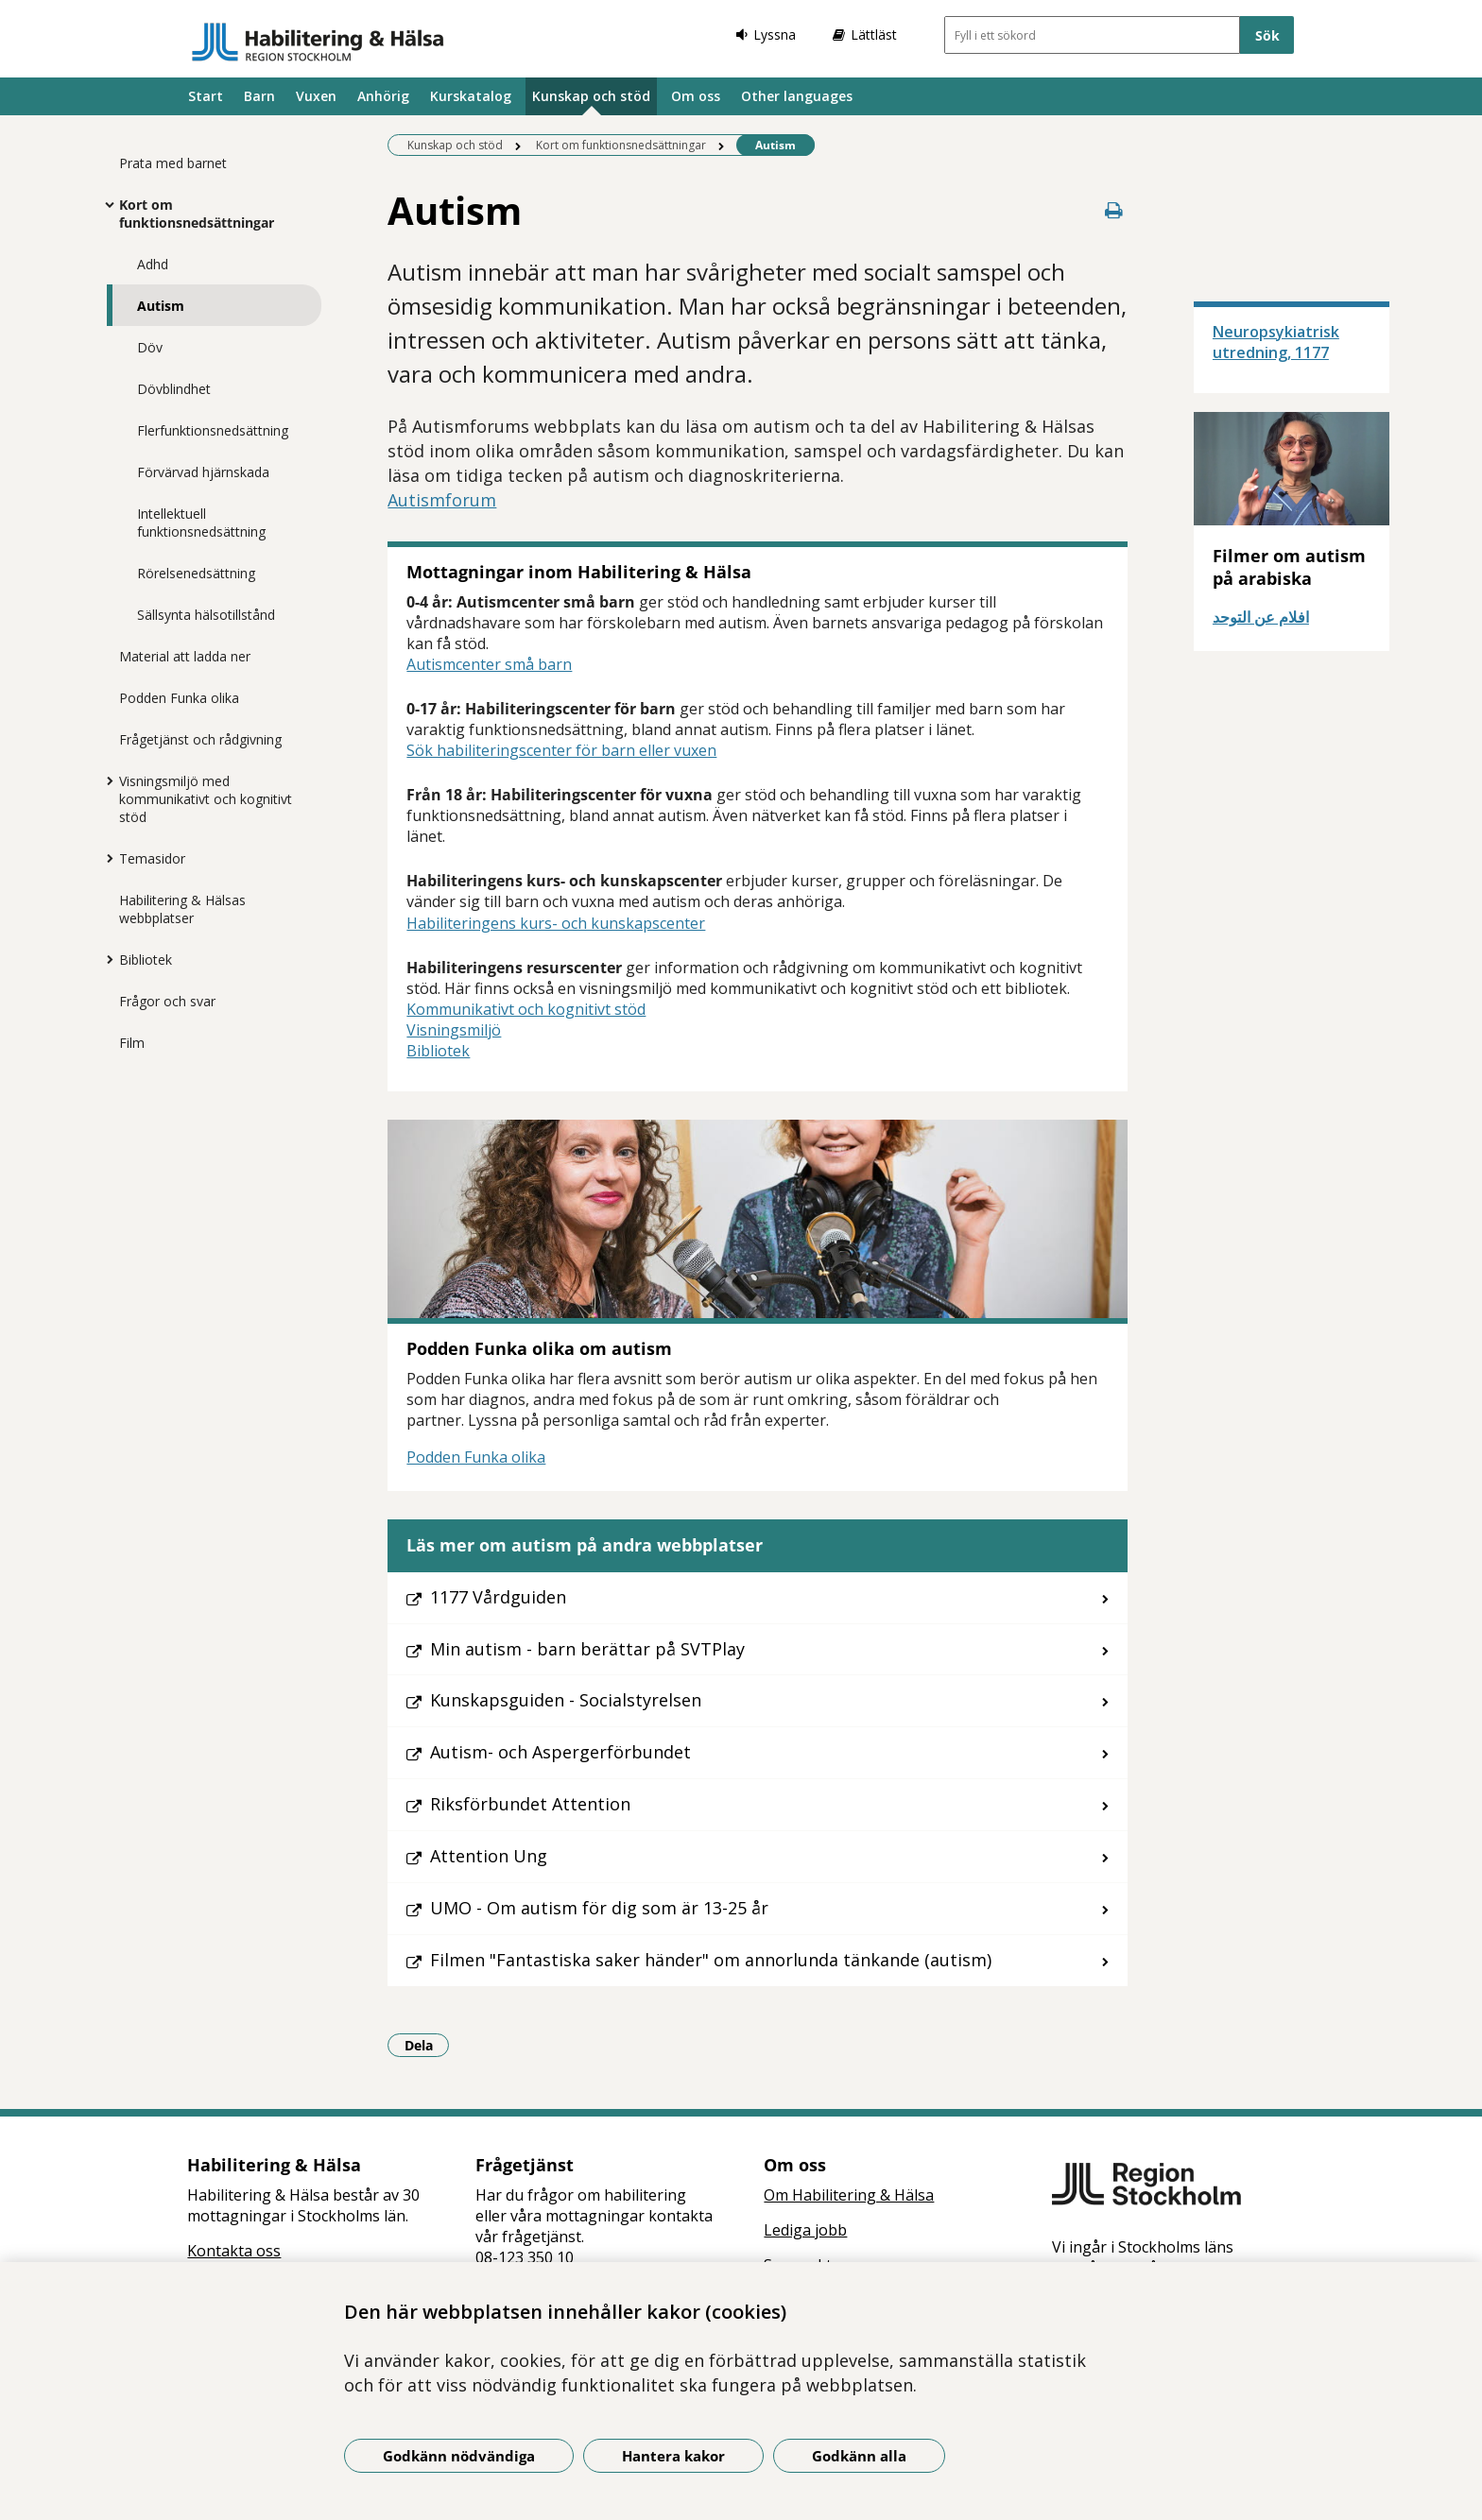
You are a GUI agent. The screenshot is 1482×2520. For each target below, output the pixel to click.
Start (205, 96)
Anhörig (383, 96)
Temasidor (152, 858)
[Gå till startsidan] (318, 41)
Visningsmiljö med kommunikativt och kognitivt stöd (205, 799)
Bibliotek (145, 960)
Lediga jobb (805, 2230)
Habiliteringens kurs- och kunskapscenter (555, 923)
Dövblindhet (174, 389)
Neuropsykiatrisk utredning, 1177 (1276, 342)
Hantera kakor (673, 2455)
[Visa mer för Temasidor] (105, 858)
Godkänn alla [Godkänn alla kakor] (859, 2455)
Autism (160, 306)
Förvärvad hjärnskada (203, 472)
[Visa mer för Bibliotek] (105, 959)
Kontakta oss (234, 2250)
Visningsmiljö (453, 1030)
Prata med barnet (173, 163)
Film (132, 1043)
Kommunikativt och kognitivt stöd (526, 1009)
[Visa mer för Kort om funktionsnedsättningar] (105, 204)
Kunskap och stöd (591, 96)
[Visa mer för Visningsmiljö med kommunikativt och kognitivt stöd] (105, 780)
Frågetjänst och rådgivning (200, 739)
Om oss (695, 96)
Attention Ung (488, 1855)
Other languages (797, 96)
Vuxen (316, 96)
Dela (427, 2044)
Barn (259, 96)
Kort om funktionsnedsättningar (196, 213)
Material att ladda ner (184, 656)
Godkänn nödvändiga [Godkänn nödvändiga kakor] (459, 2455)
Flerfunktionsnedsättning (212, 430)
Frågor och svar (167, 1001)
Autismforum (442, 500)
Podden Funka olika (179, 698)
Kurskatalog (470, 96)
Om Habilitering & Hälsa (849, 2195)
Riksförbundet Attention (530, 1803)
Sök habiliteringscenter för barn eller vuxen (561, 750)
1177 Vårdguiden (498, 1597)
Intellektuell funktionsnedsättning (201, 522)
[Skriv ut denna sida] (1114, 210)
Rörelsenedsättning (196, 573)
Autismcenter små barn (489, 664)
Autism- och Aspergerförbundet (560, 1751)
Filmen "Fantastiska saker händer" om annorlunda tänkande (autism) (710, 1959)
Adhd (152, 264)
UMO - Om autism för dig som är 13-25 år (599, 1907)
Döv (150, 347)
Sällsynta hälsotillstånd (206, 615)
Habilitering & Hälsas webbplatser (182, 909)
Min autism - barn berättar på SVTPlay (587, 1648)
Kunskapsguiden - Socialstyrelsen (565, 1700)
